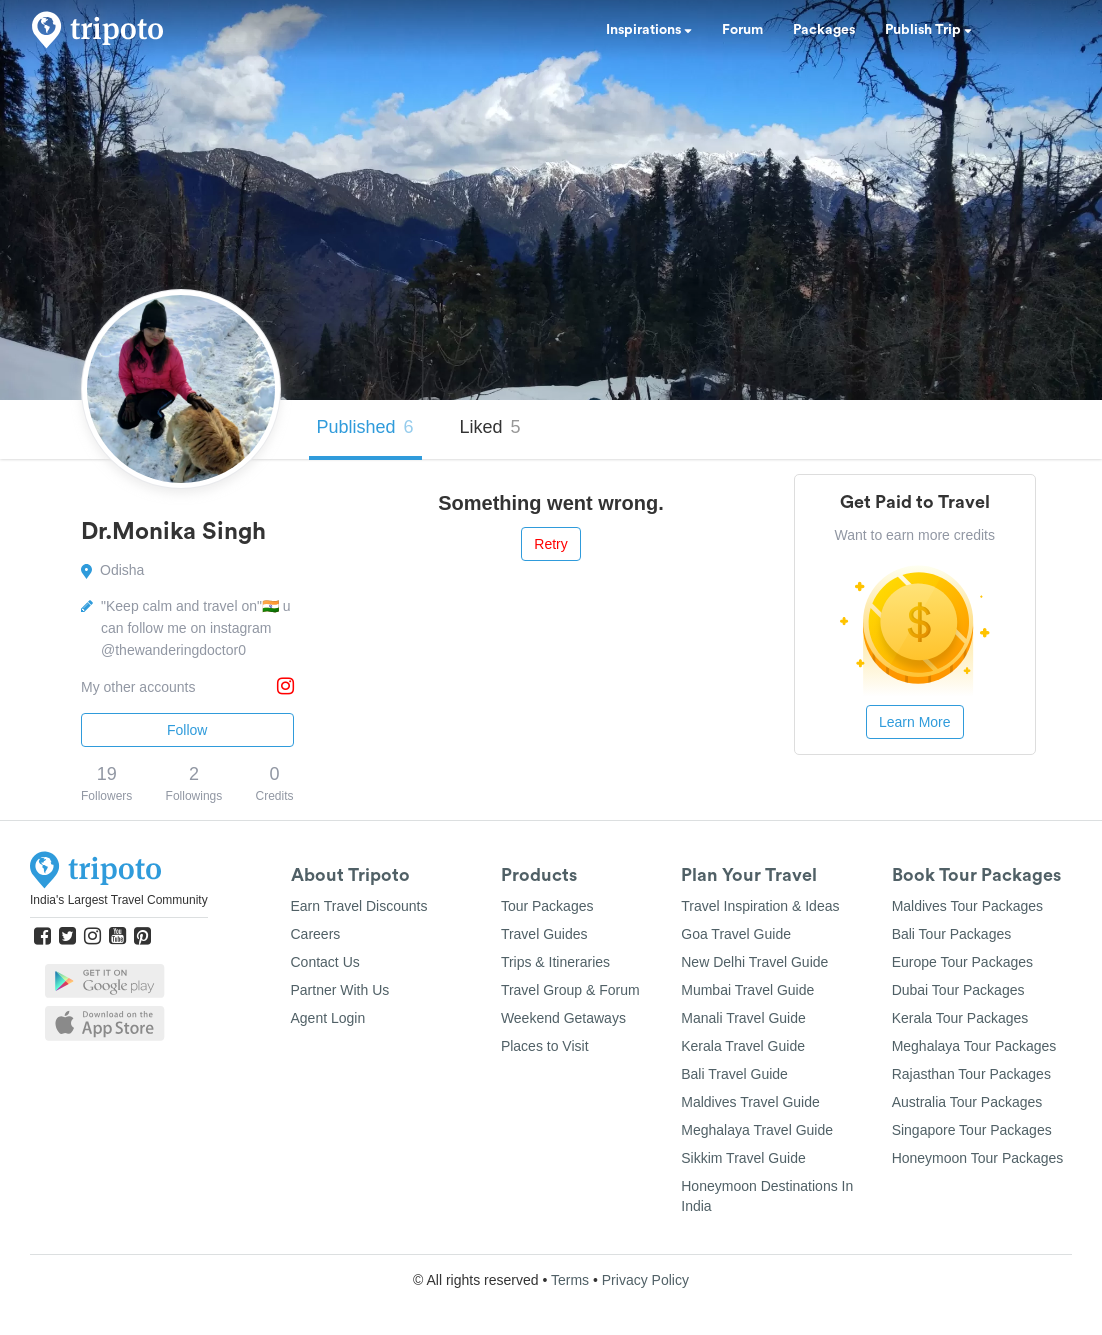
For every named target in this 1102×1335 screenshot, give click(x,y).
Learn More (915, 722)
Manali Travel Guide (743, 1018)
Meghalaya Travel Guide (757, 1130)
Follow (187, 730)
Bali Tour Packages (952, 934)
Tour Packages (547, 906)
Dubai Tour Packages (958, 990)
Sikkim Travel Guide (743, 1158)
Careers (316, 934)
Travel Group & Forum (570, 990)
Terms (570, 1280)
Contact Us (325, 962)
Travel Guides (544, 934)
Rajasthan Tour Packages (971, 1074)
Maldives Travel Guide (750, 1102)
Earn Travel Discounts (359, 906)
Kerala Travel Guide (743, 1046)
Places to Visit (545, 1046)
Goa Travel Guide (736, 934)
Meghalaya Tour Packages (974, 1046)
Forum (742, 30)
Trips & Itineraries (555, 962)
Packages (824, 30)
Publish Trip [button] (928, 30)
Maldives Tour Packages (967, 906)
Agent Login (328, 1018)
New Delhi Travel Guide (754, 962)
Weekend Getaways (563, 1018)
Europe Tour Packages (962, 962)
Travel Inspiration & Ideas (760, 906)
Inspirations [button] (649, 30)
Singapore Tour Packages (972, 1130)
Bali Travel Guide (734, 1074)
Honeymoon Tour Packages (978, 1158)
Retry (550, 544)
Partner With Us (340, 990)
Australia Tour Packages (967, 1102)
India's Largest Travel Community (119, 900)
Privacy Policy (645, 1280)
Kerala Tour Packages (960, 1018)
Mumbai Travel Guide (747, 990)
